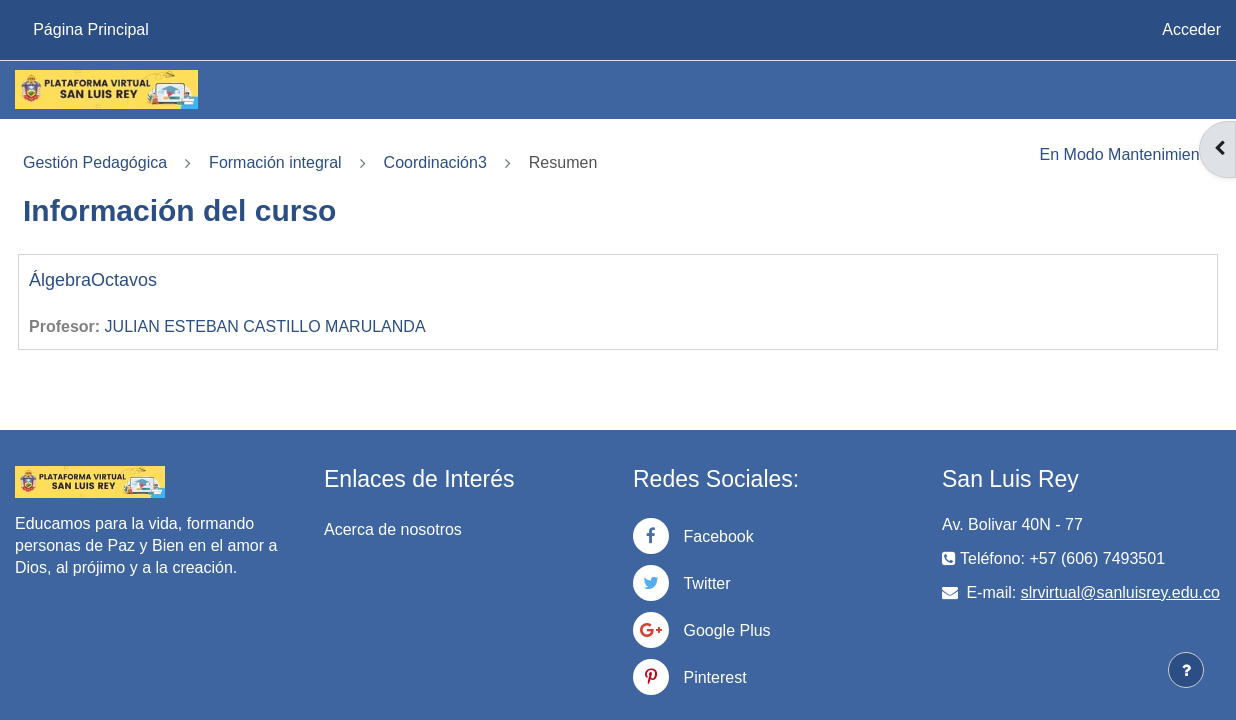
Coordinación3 (435, 162)
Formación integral (275, 162)
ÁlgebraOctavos (93, 280)
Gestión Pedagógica (95, 162)
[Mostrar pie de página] (1186, 670)
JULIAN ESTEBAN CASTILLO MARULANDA (265, 326)
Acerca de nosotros (393, 529)
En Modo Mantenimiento (1126, 154)
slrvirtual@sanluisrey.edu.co (1120, 592)
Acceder (1191, 29)
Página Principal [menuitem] (91, 29)
